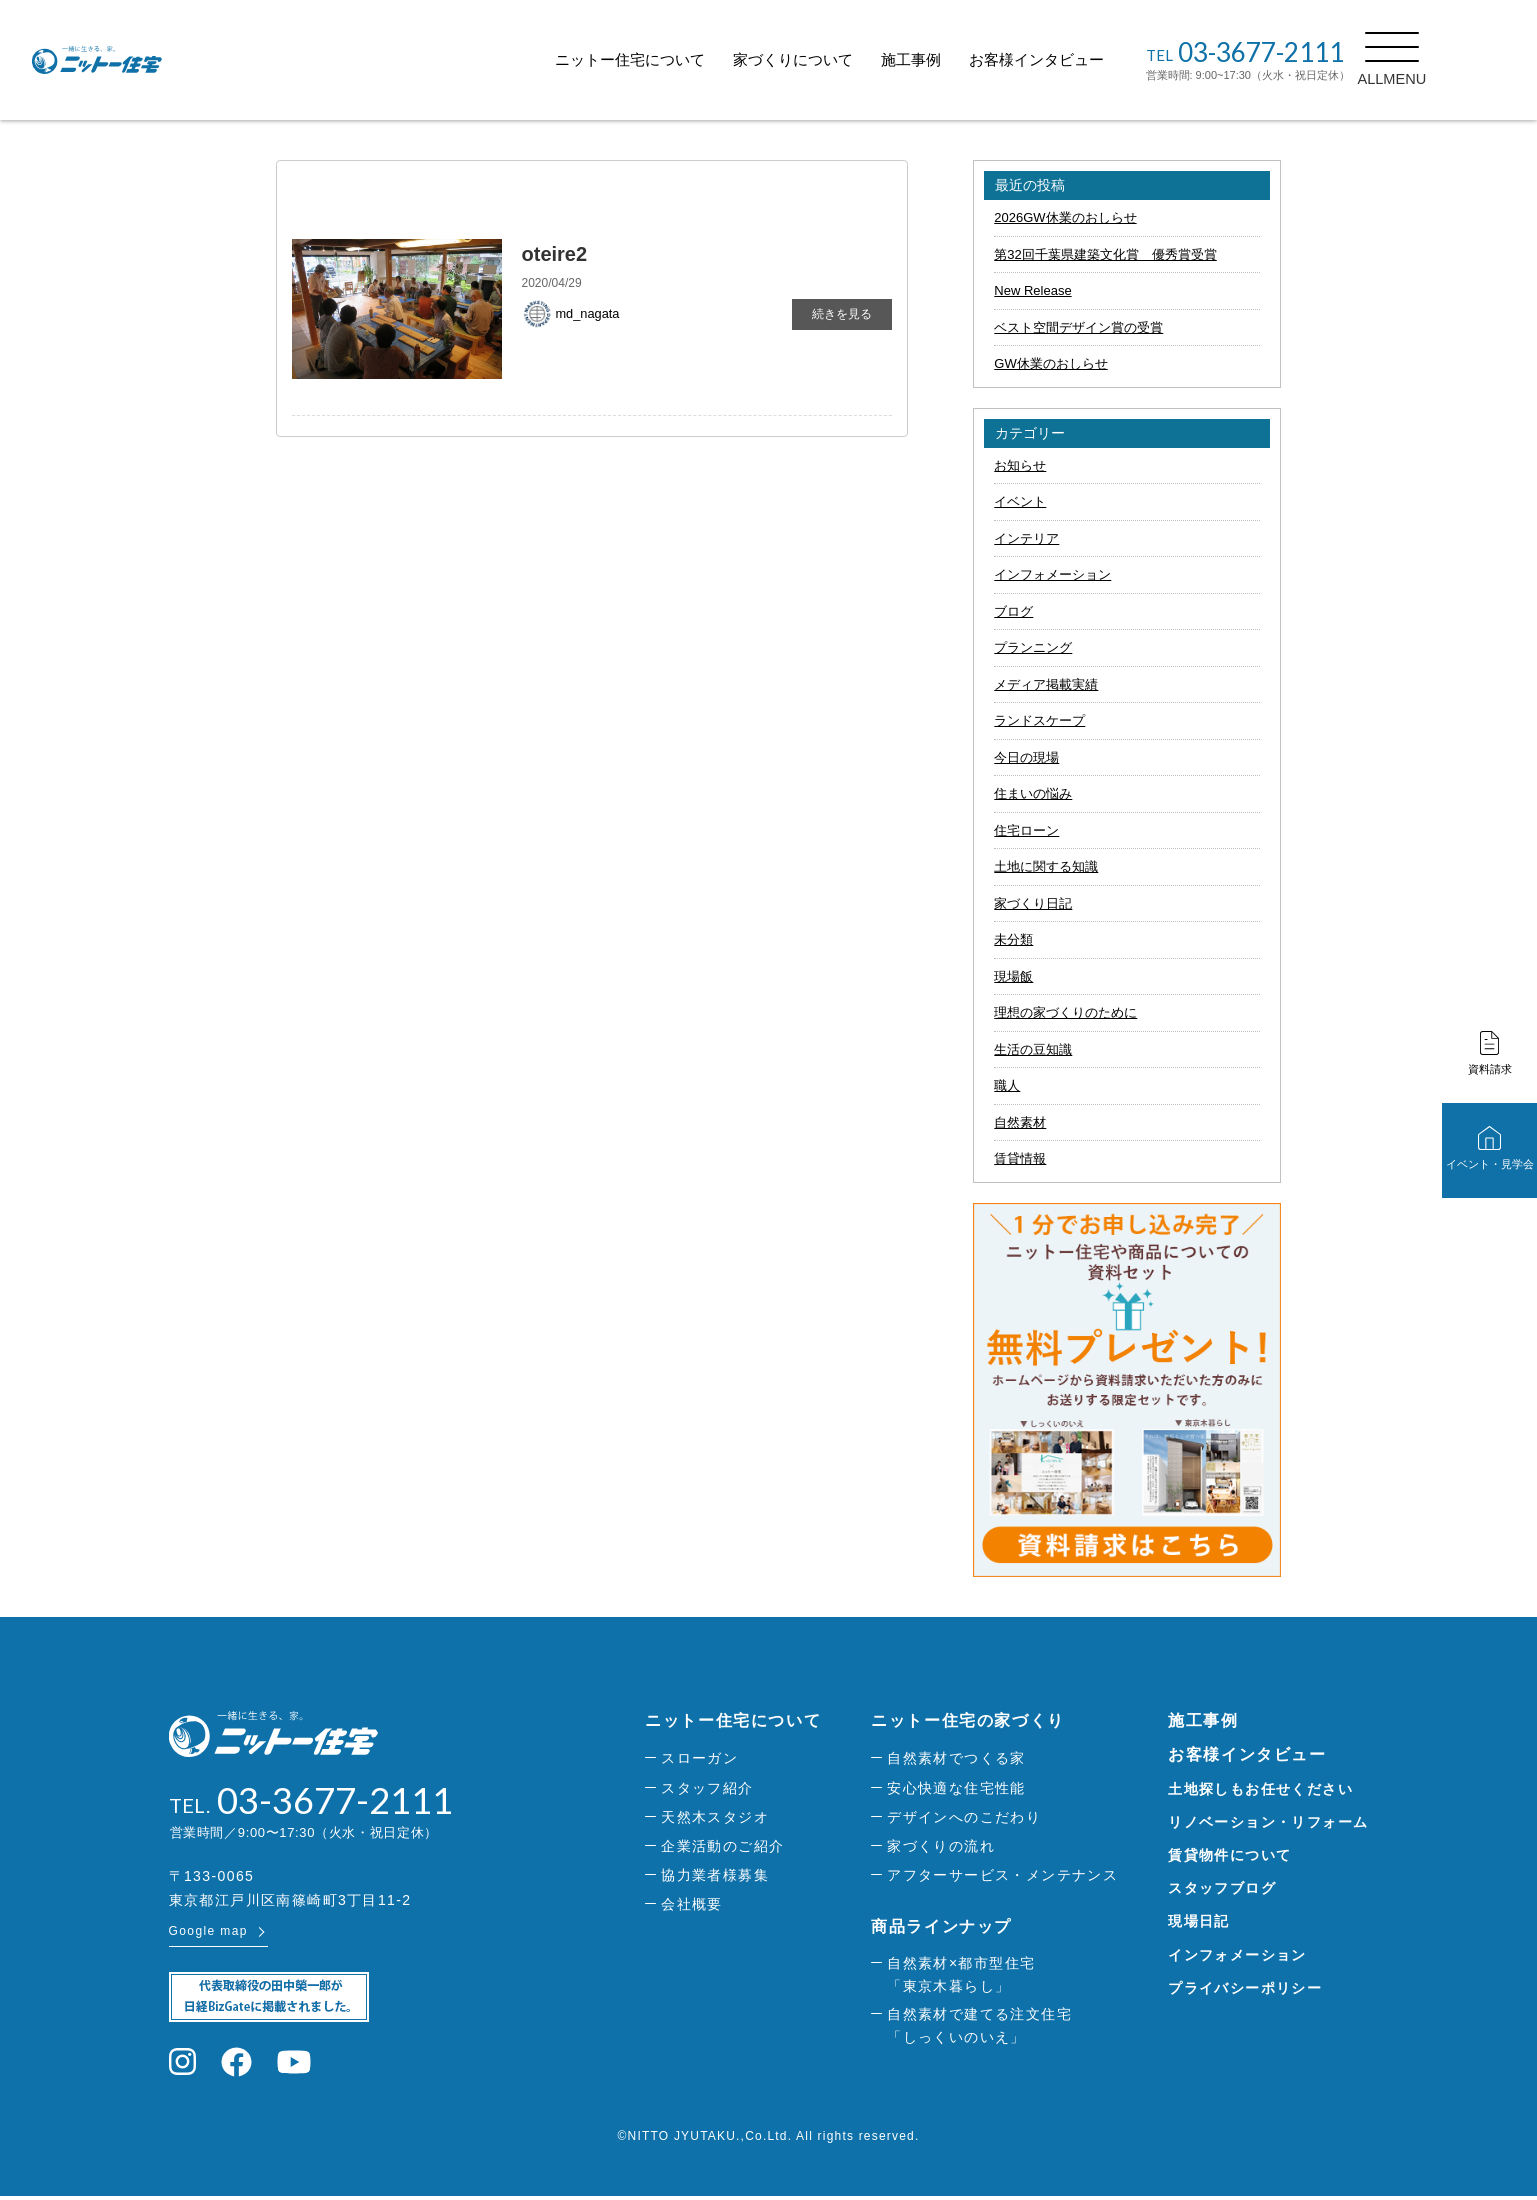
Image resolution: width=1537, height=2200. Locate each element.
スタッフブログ (1222, 1888)
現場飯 (1013, 976)
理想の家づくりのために (1065, 1012)
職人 (1007, 1085)
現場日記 (1199, 1921)
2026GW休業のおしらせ (1065, 217)
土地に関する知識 (1046, 866)
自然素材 (1020, 1122)
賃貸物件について (1229, 1855)
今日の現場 (1026, 757)
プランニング (1033, 647)
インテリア (1026, 538)
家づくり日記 (1033, 903)
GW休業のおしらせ (1050, 363)
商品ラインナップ (941, 1926)
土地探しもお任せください (1260, 1789)
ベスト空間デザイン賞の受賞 (1078, 327)
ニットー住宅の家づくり (968, 1720)
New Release (1032, 290)
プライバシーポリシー (1245, 1988)
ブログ (1013, 611)
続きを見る (842, 314)
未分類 (1013, 939)
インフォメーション (1052, 574)
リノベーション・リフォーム (1268, 1822)
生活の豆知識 (1033, 1049)
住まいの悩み (1033, 793)
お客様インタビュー (1081, 59)
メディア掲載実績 (1046, 684)
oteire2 (555, 254)
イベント (1020, 501)
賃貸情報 (1020, 1158)
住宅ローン (1026, 830)
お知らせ (1020, 465)
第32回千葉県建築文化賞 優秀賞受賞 (1105, 254)
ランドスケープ (1039, 720)
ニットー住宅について (675, 59)
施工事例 (956, 59)
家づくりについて (838, 59)
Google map (208, 1934)
